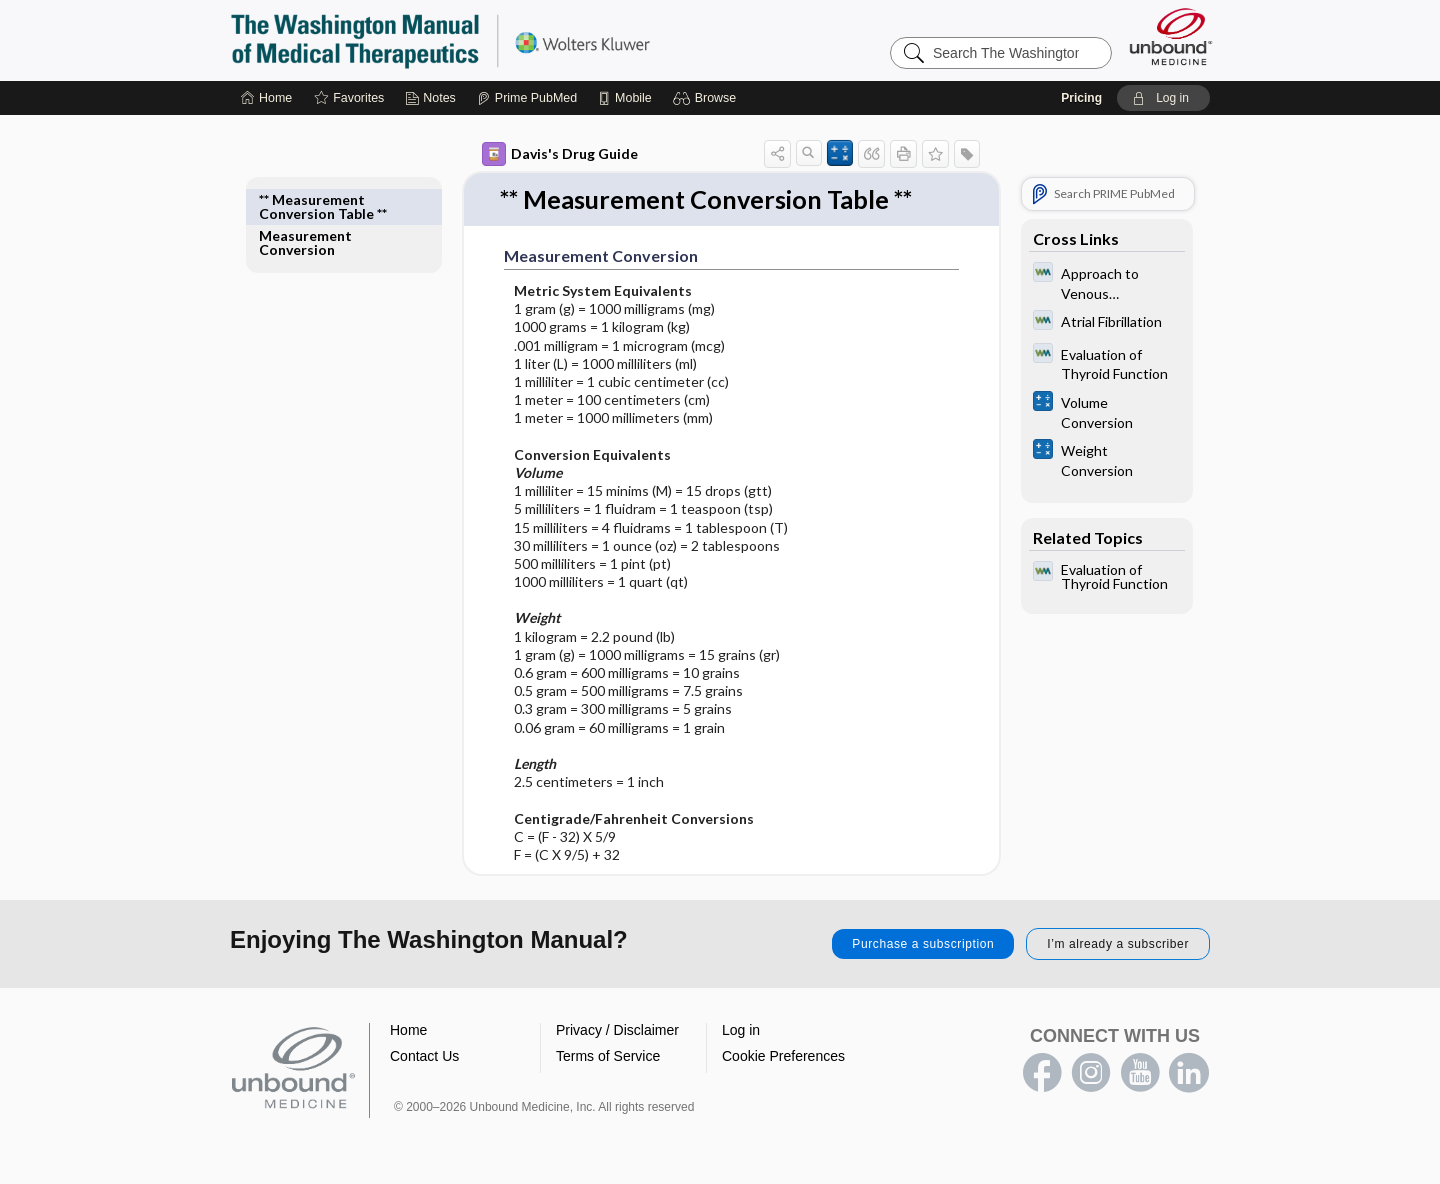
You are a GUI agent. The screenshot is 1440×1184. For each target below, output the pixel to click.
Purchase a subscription (923, 945)
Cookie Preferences (783, 1057)
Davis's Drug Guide (560, 154)
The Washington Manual (480, 40)
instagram (1091, 1074)
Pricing (1081, 98)
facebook (1042, 1074)
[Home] (266, 98)
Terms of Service (608, 1057)
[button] (707, 98)
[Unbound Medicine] (1171, 36)
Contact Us (424, 1057)
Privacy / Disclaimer (617, 1031)
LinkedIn (1189, 1074)
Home (408, 1031)
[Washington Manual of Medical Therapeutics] (1107, 282)
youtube (1140, 1074)
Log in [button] (741, 1031)
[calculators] (1107, 411)
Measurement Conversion (305, 206)
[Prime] (527, 98)
